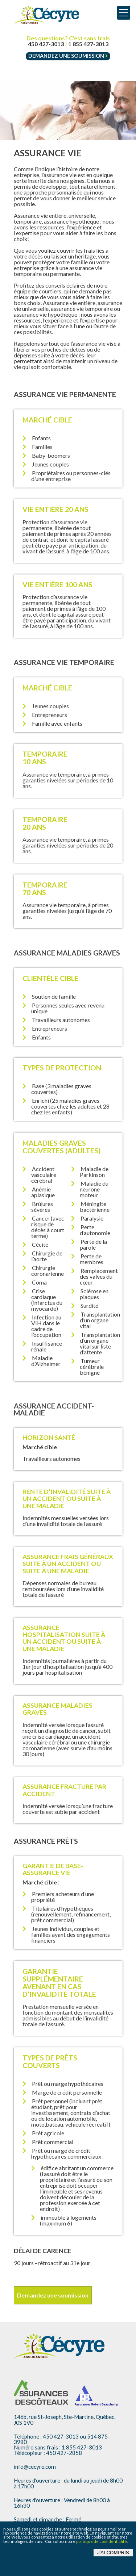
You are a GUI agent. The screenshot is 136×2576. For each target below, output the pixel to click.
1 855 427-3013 (88, 44)
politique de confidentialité (101, 2541)
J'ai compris (113, 2552)
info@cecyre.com (35, 2466)
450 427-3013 (46, 44)
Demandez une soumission (68, 56)
